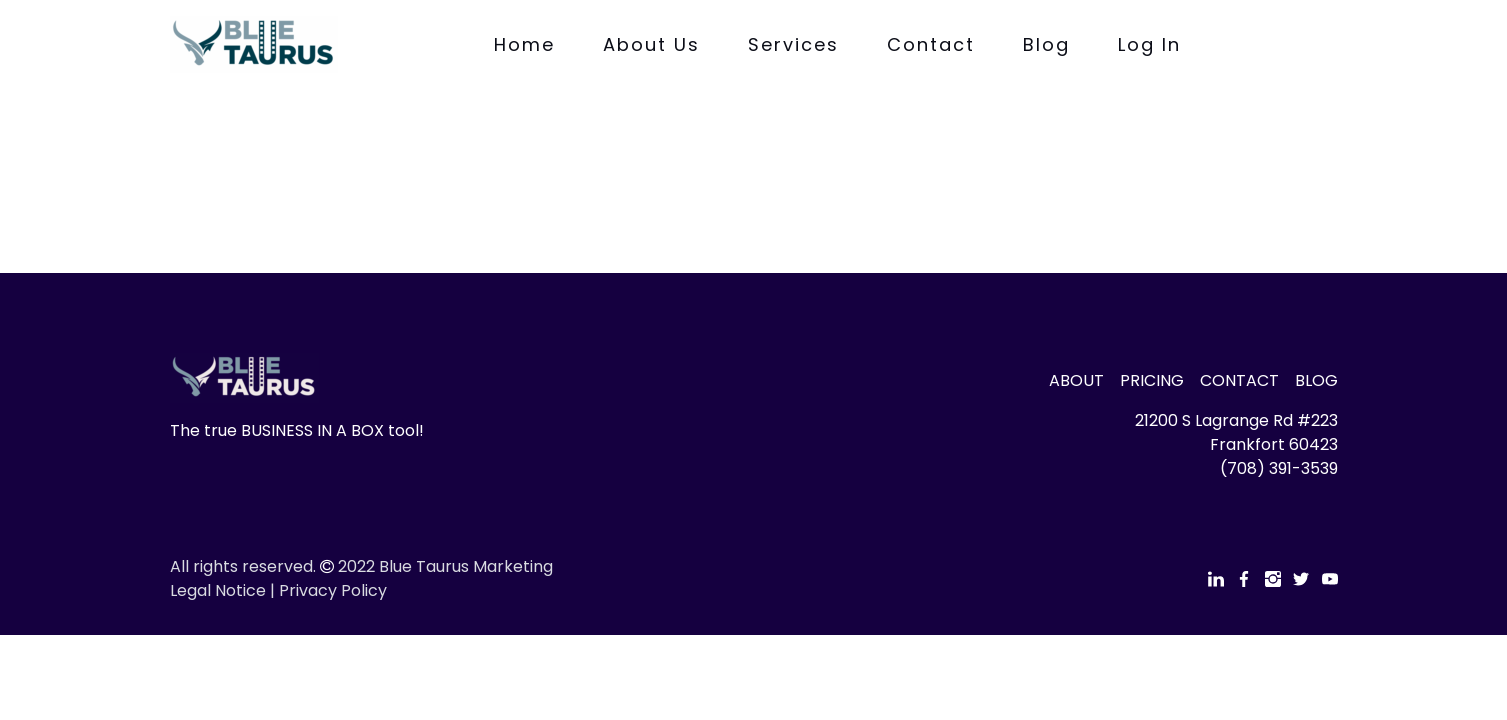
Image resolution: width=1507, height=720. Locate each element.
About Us (651, 44)
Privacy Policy (333, 590)
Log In (1149, 44)
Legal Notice (218, 590)
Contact (931, 44)
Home (524, 44)
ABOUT (1076, 380)
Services (793, 44)
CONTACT (1239, 380)
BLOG (1316, 380)
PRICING (1152, 380)
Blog (1046, 44)
